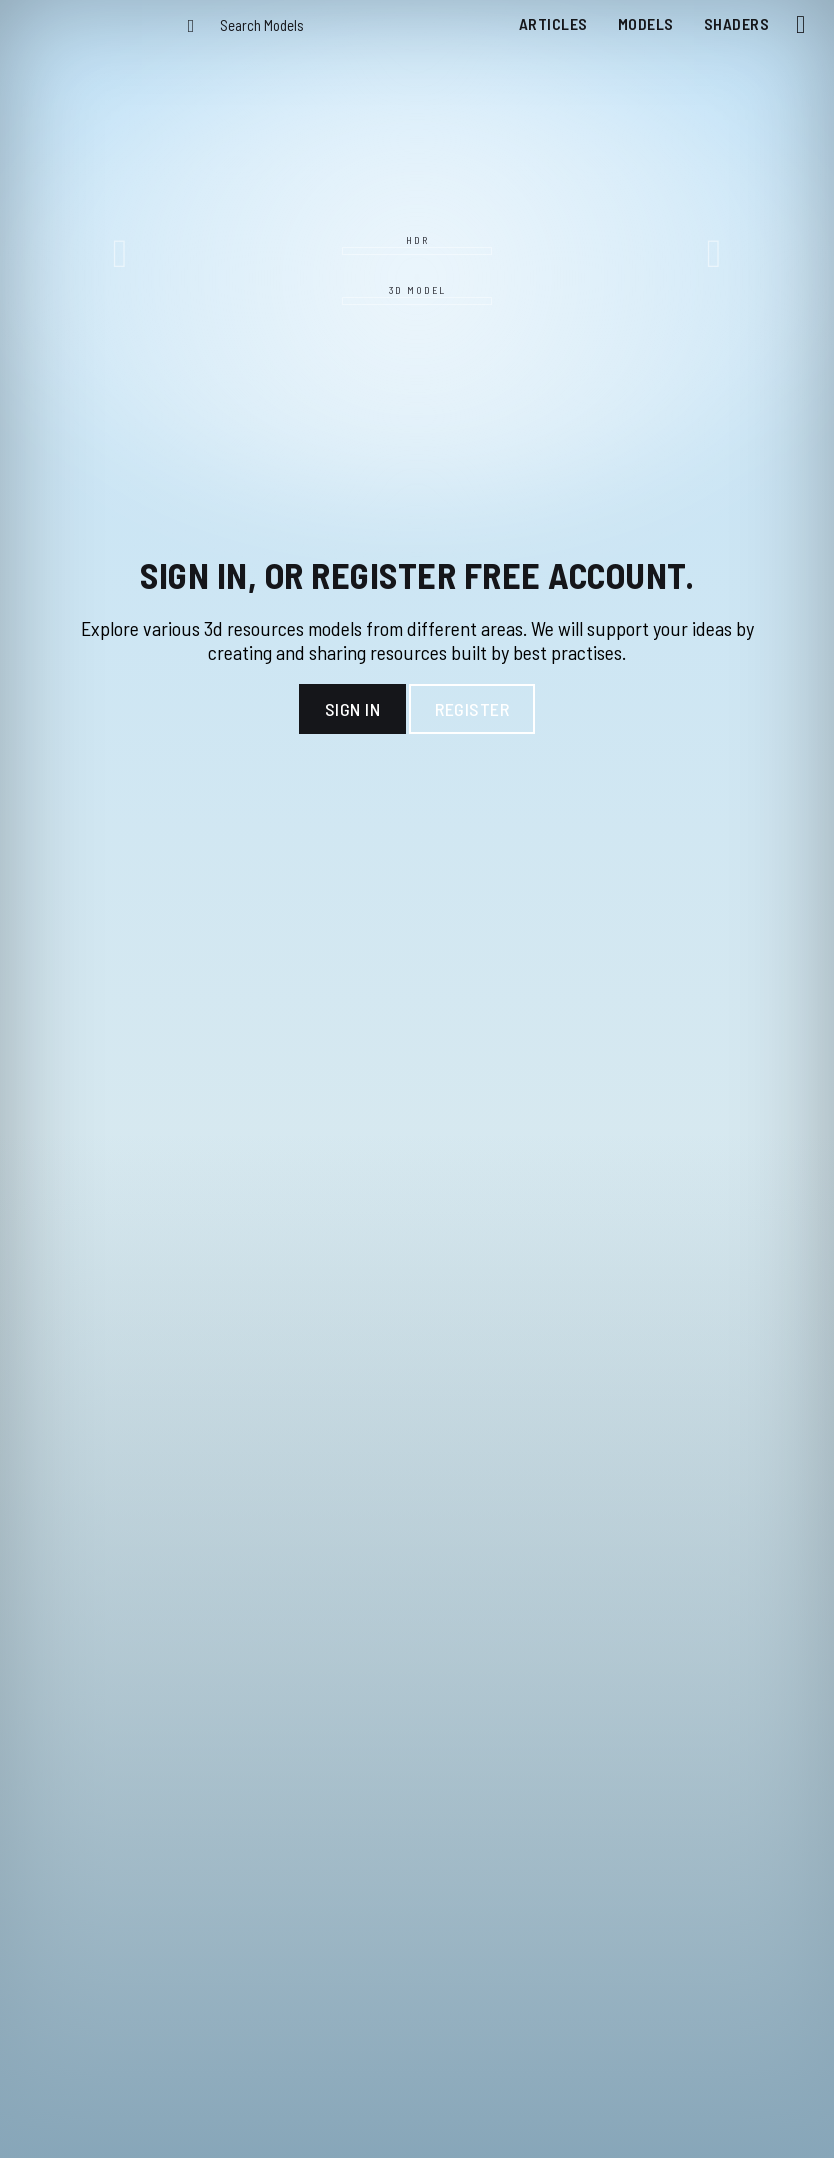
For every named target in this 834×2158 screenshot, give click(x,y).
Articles (553, 23)
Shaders (737, 23)
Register (472, 709)
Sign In (353, 709)
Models (646, 23)
